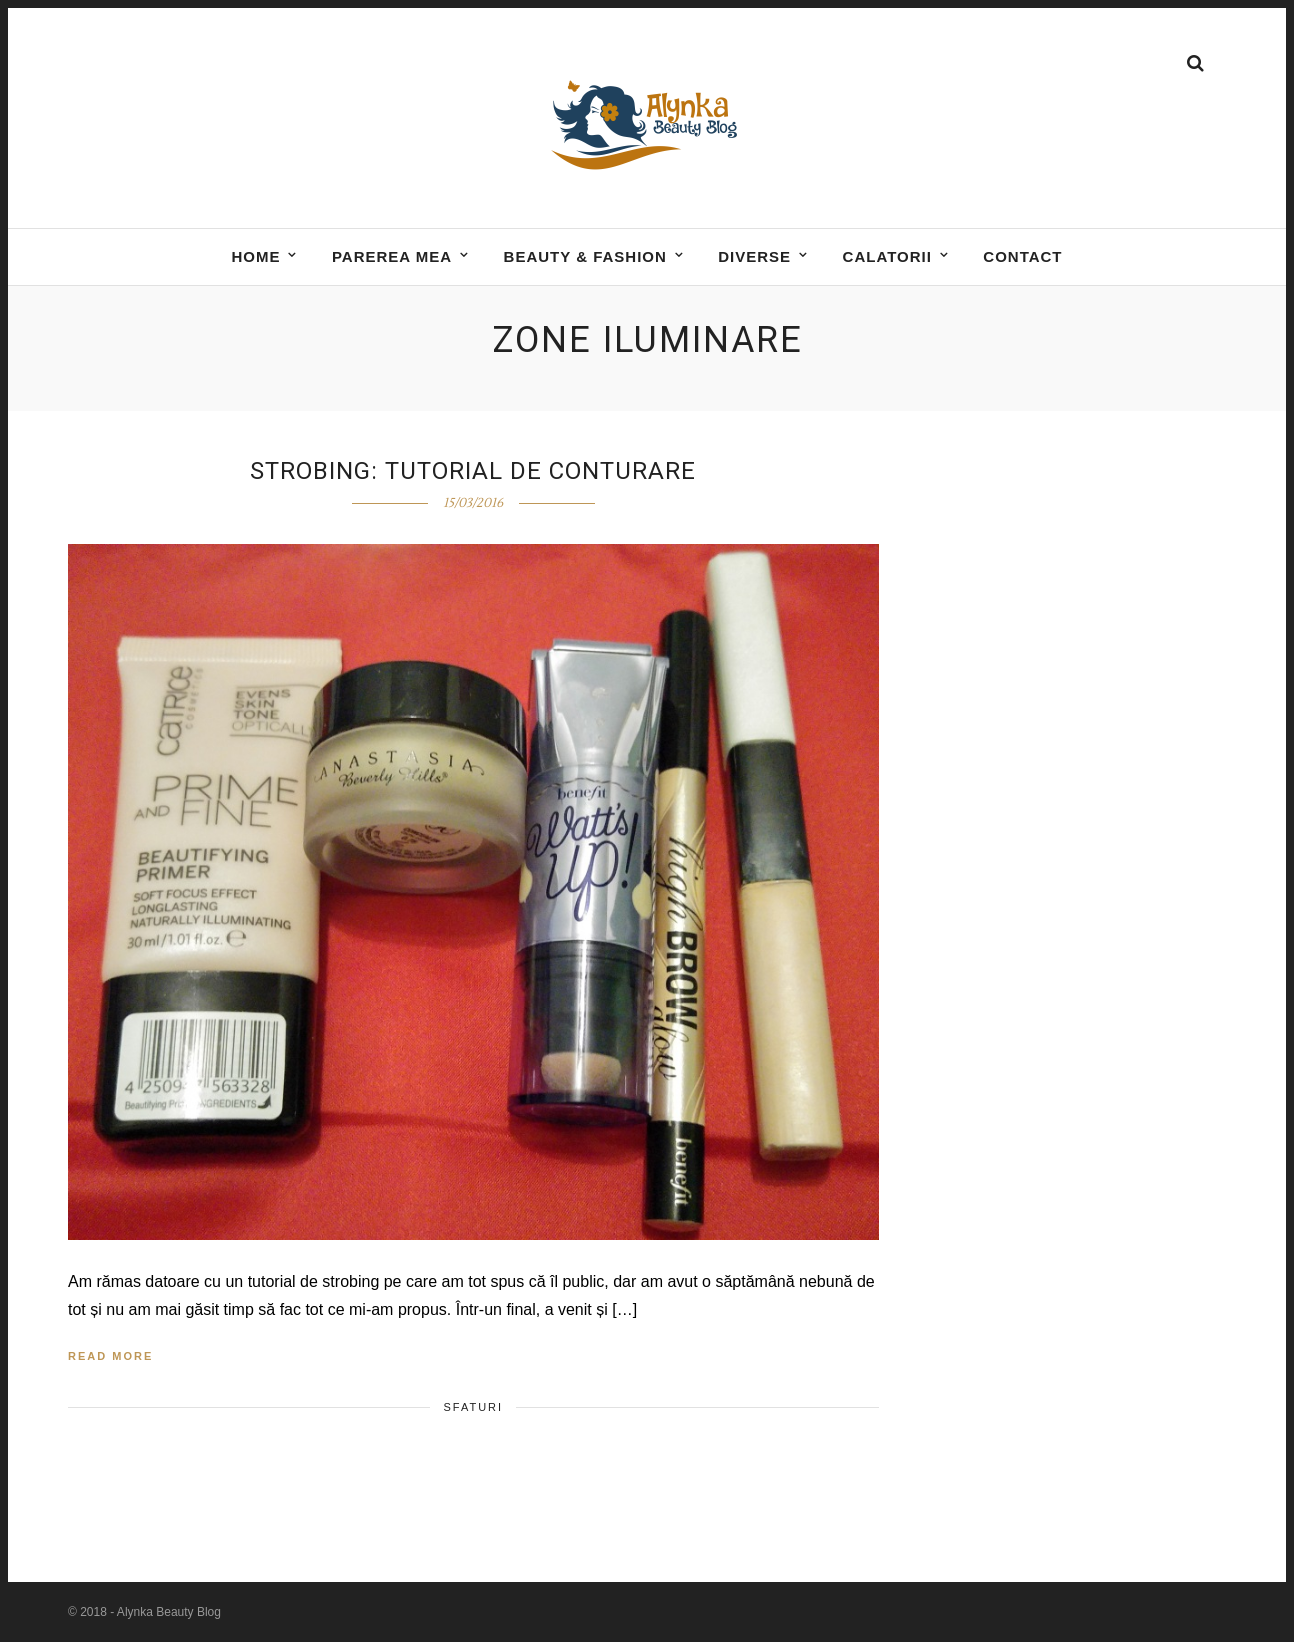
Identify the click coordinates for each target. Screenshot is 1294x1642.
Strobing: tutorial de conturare (473, 471)
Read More (110, 1356)
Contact (1022, 256)
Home (255, 256)
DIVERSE (754, 256)
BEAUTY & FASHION (585, 256)
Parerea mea (392, 256)
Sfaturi (473, 1407)
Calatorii (887, 256)
